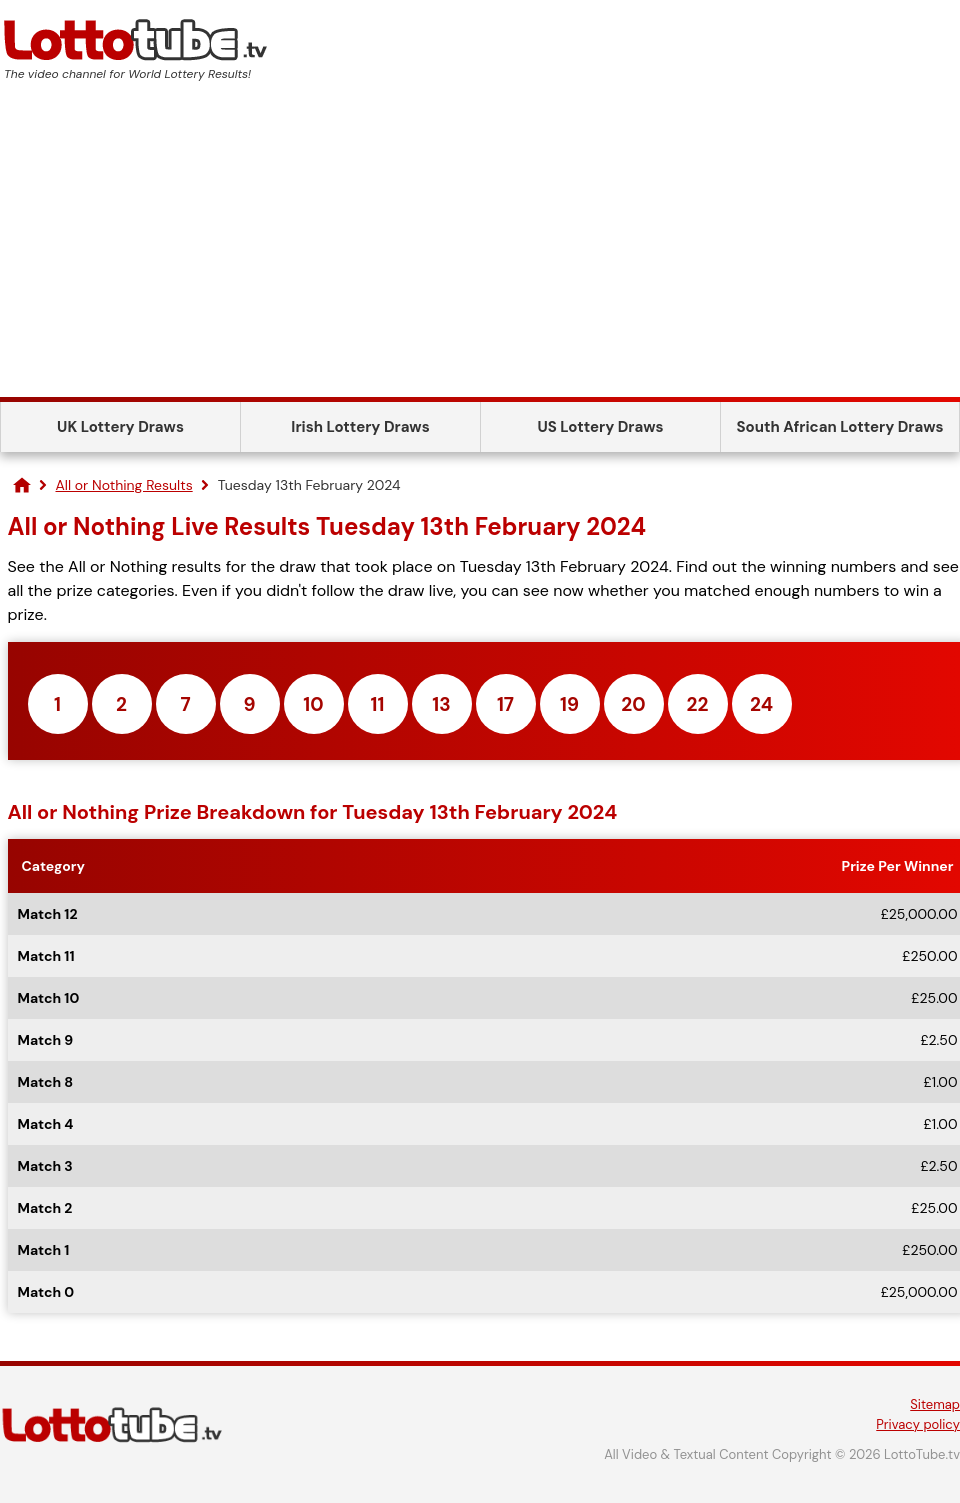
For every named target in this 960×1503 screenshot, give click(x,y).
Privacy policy (918, 1424)
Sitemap (935, 1404)
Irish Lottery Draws (360, 427)
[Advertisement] (480, 247)
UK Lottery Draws (120, 427)
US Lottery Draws (600, 427)
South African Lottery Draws (840, 427)
